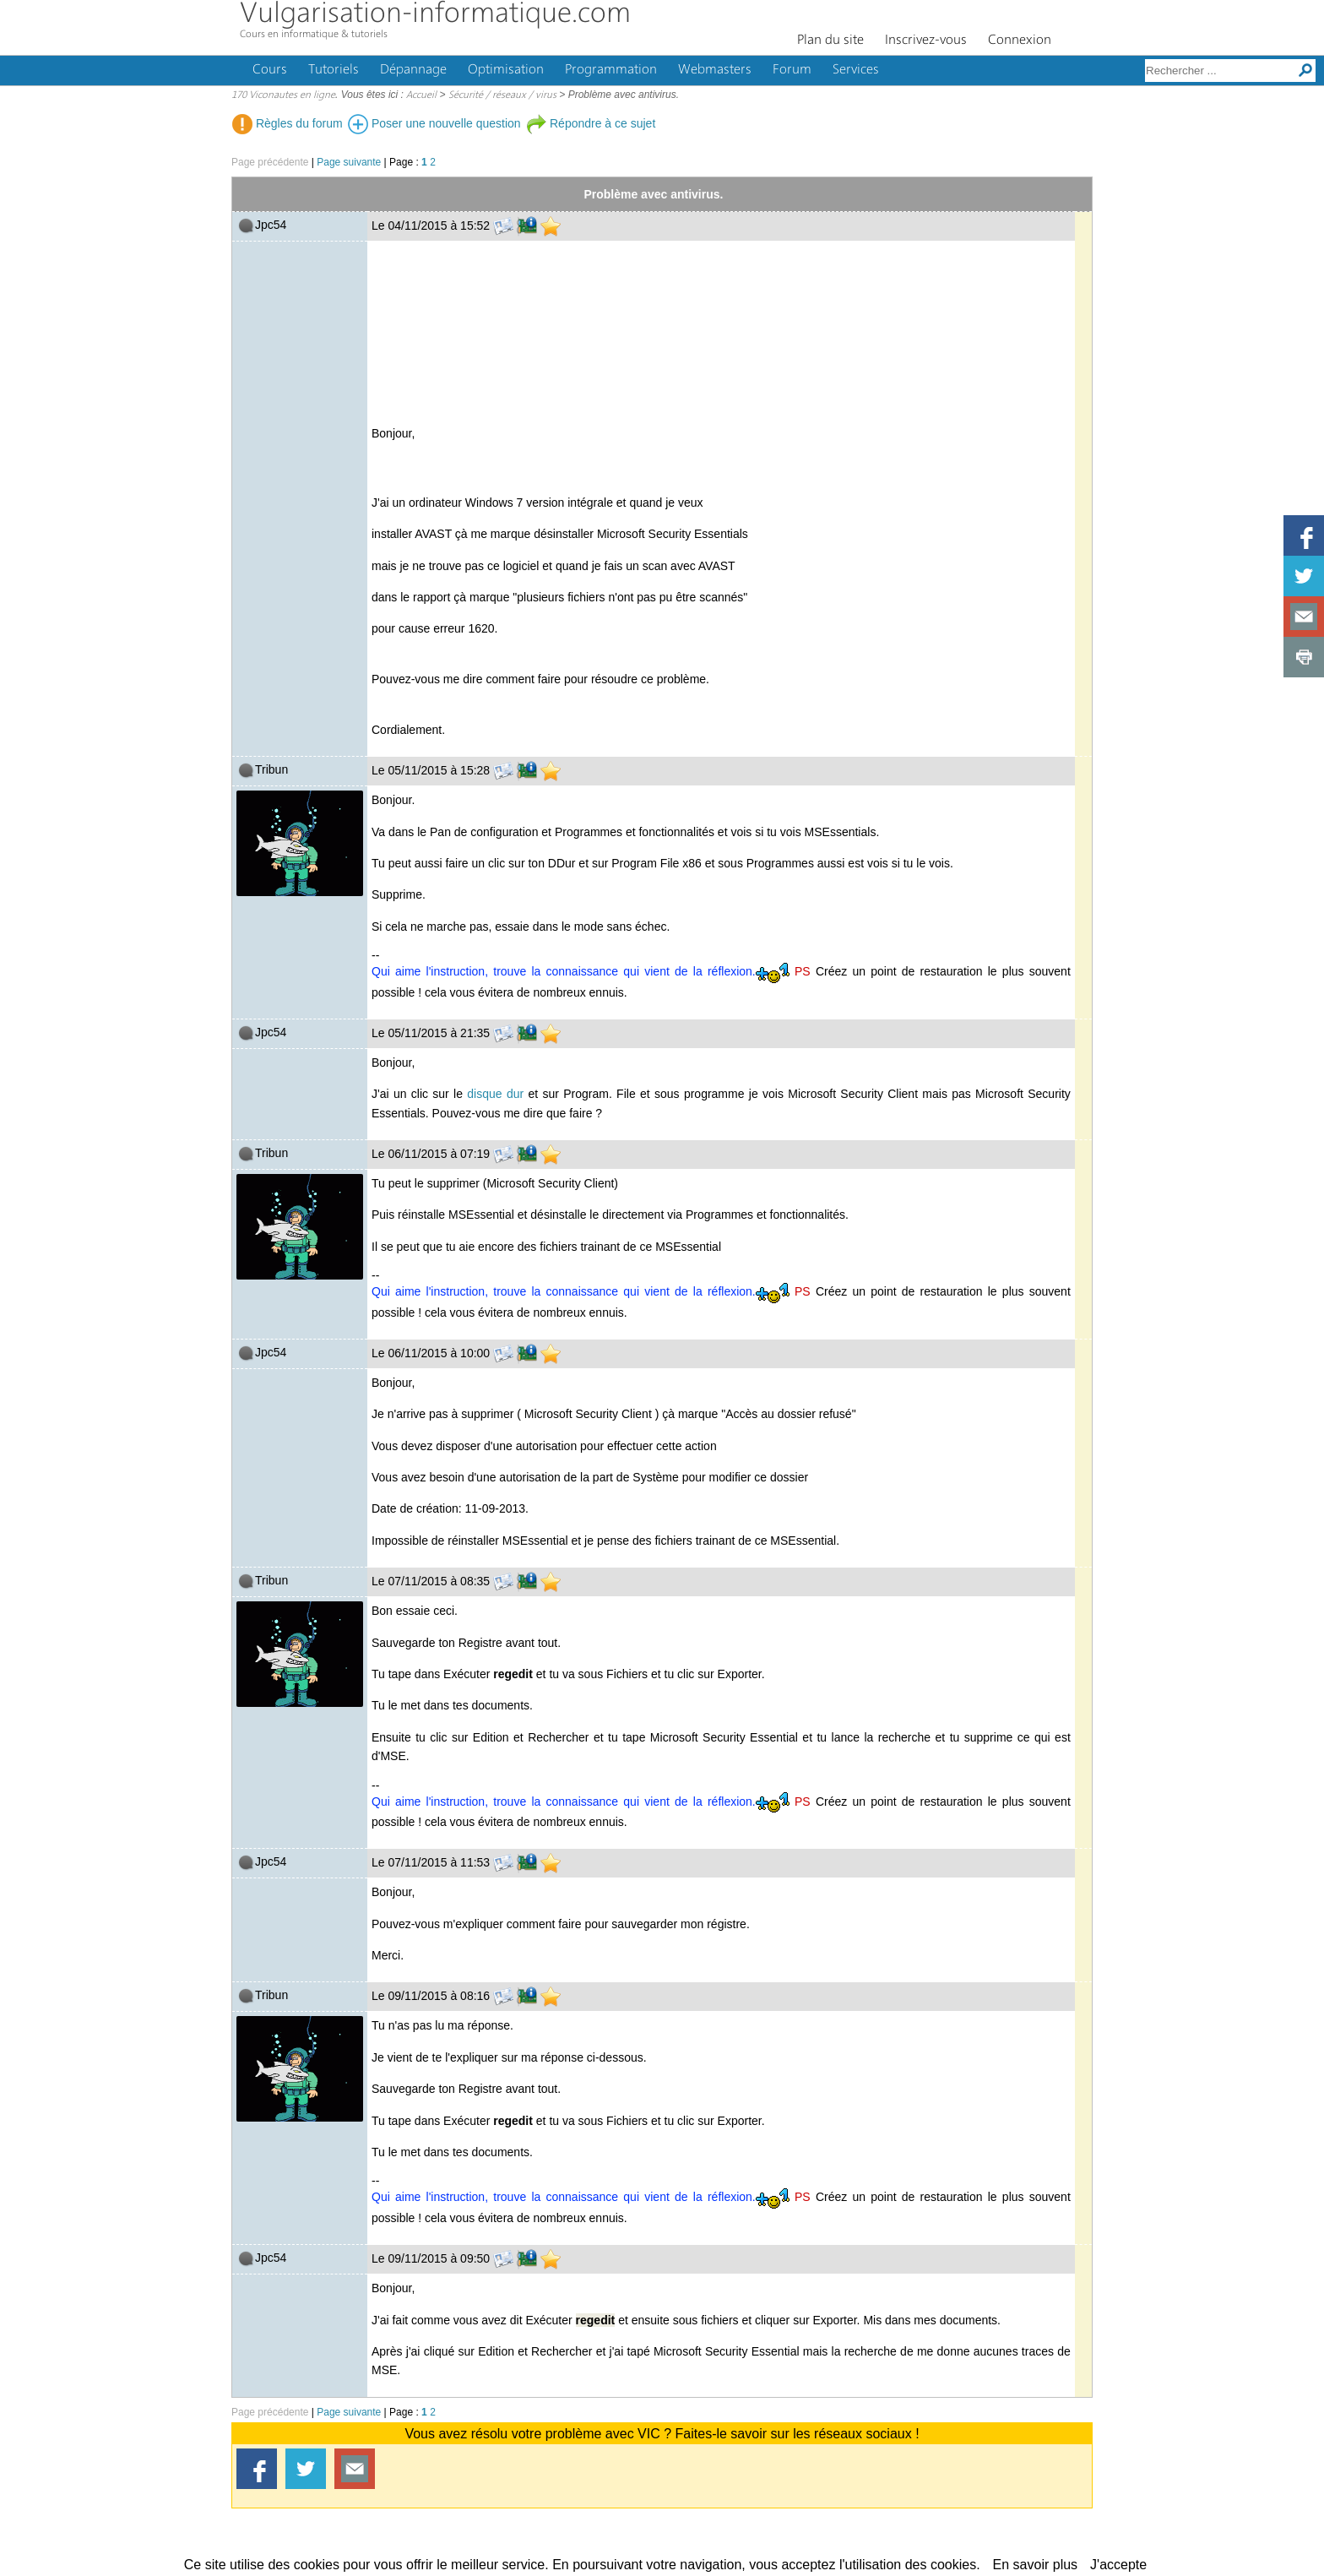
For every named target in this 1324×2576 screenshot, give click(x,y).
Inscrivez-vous (926, 40)
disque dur (495, 1094)
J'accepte (1118, 2564)
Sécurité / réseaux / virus (502, 95)
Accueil (421, 95)
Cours (269, 70)
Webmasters (715, 70)
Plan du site (830, 40)
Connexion (1019, 40)
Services (856, 70)
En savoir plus (1035, 2564)
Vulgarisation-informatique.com (435, 15)
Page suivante (349, 162)
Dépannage (413, 70)
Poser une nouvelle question (434, 123)
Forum (792, 70)
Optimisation (506, 70)
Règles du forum (287, 123)
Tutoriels (333, 70)
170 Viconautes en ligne (283, 95)
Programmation (611, 70)
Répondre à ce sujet (590, 123)
